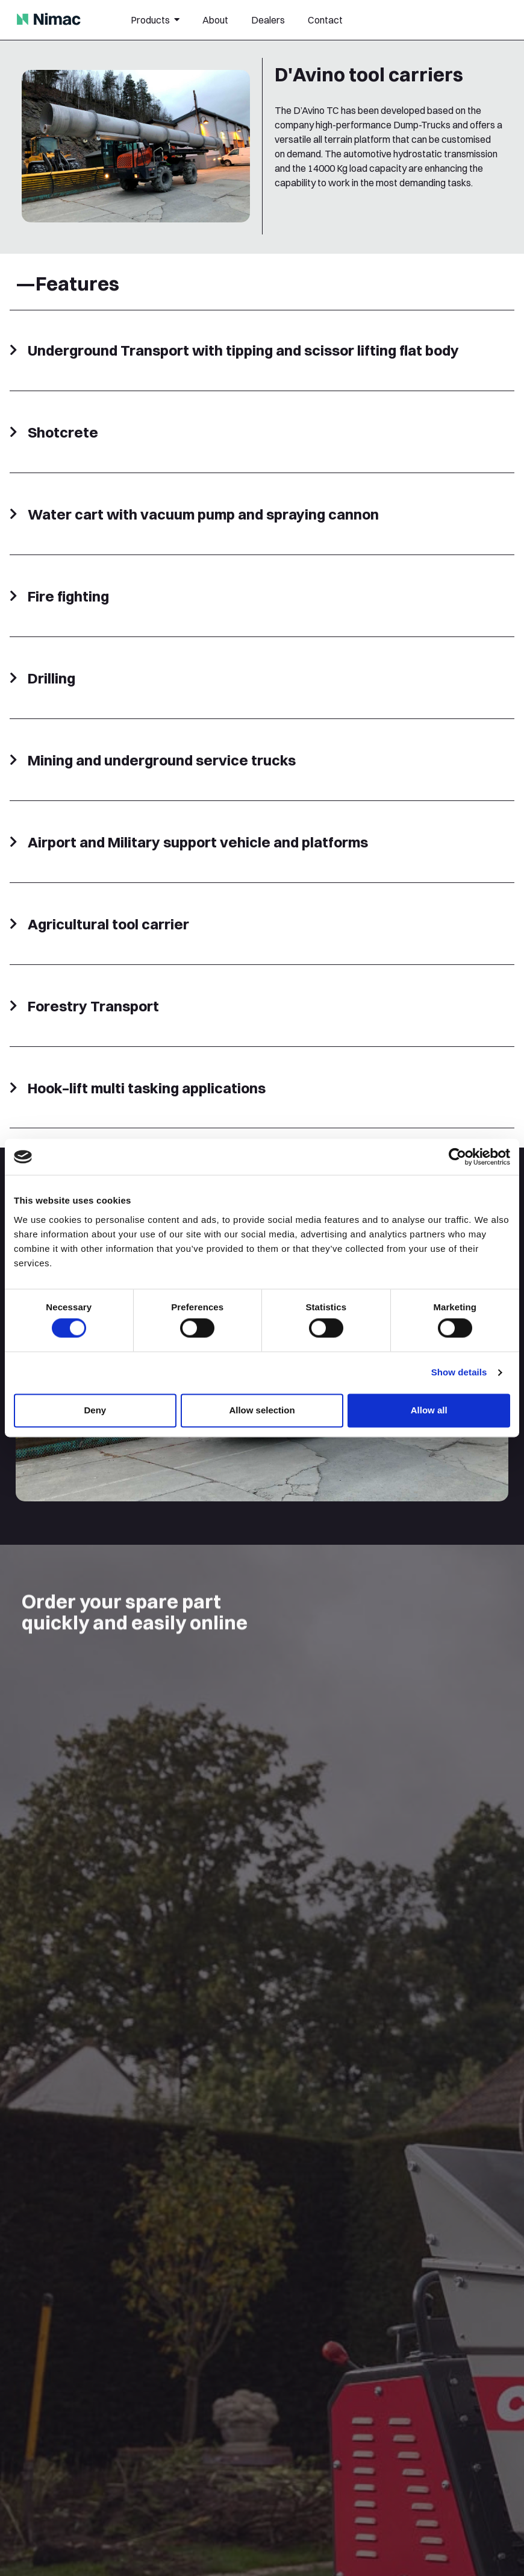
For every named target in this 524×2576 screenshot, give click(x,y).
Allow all (429, 1410)
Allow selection (262, 1410)
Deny (95, 1410)
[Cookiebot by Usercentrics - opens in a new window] (457, 1157)
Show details (459, 1373)
